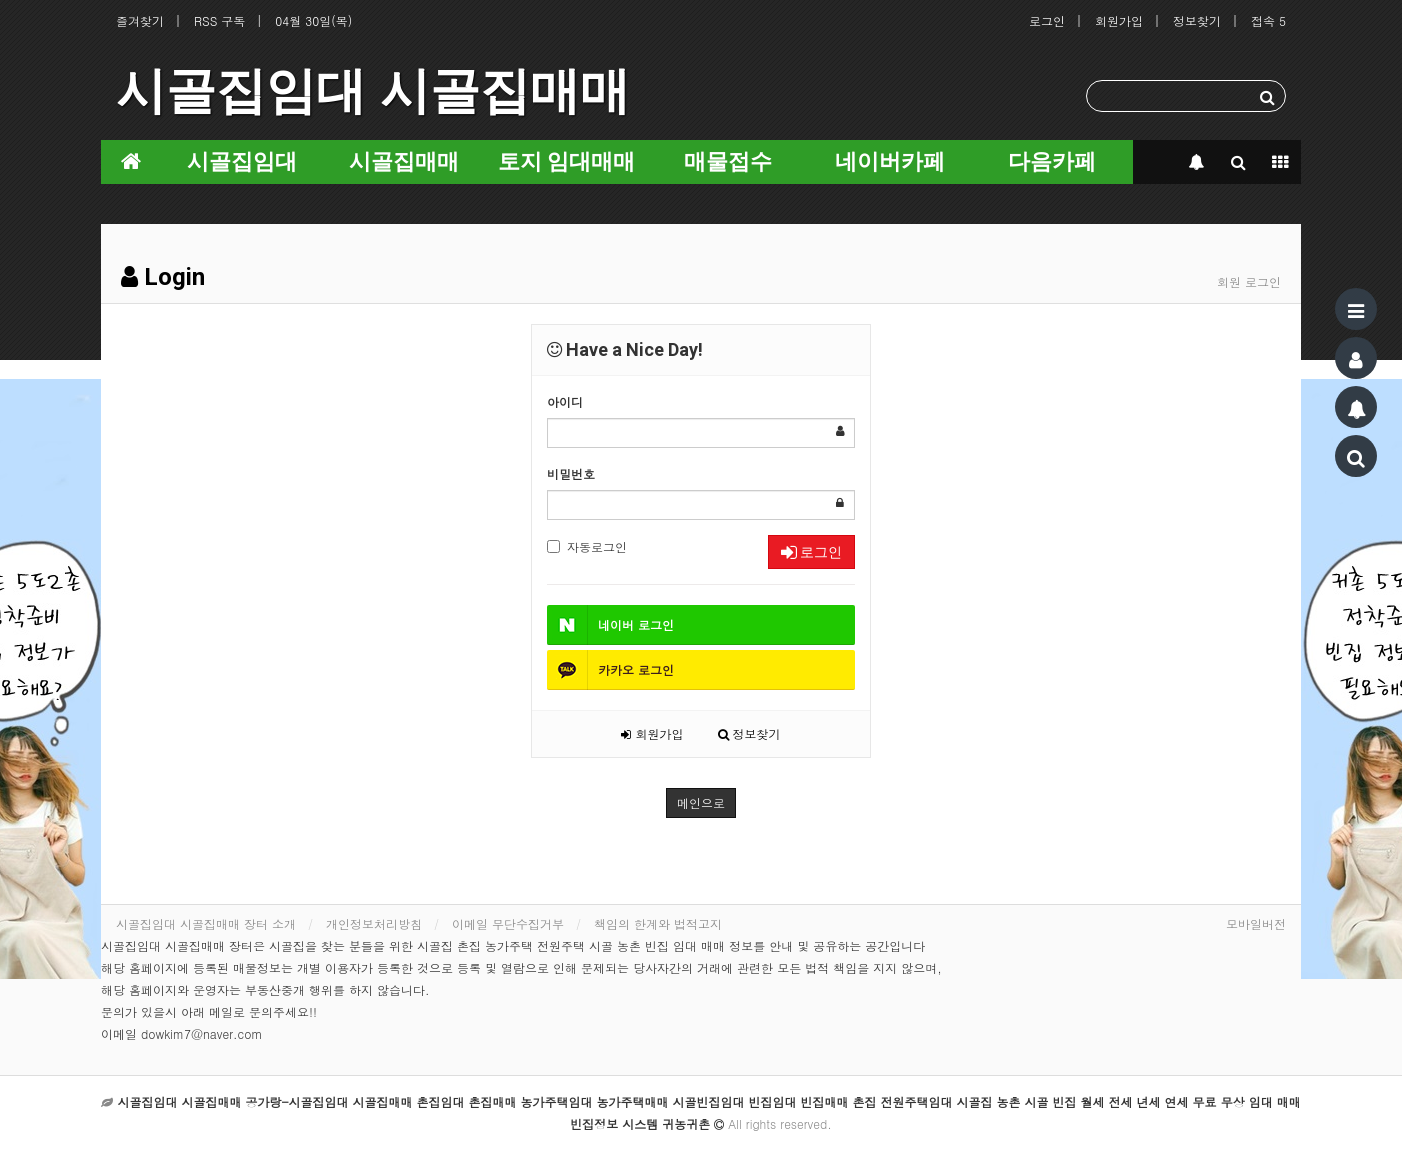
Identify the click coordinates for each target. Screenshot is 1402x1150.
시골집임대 (242, 161)
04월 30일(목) (313, 20)
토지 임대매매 (566, 161)
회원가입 (1119, 20)
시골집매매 (404, 161)
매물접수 (728, 161)
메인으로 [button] (701, 802)
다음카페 (1052, 161)
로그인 (1047, 20)
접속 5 (1268, 20)
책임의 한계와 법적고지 (658, 923)
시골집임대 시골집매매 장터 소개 (206, 923)
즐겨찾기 (140, 20)
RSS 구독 (219, 20)
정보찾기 (1197, 20)
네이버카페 (890, 161)
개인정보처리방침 (374, 923)
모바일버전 (1256, 923)
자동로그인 (587, 546)
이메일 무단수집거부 (508, 923)
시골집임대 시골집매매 (373, 91)
